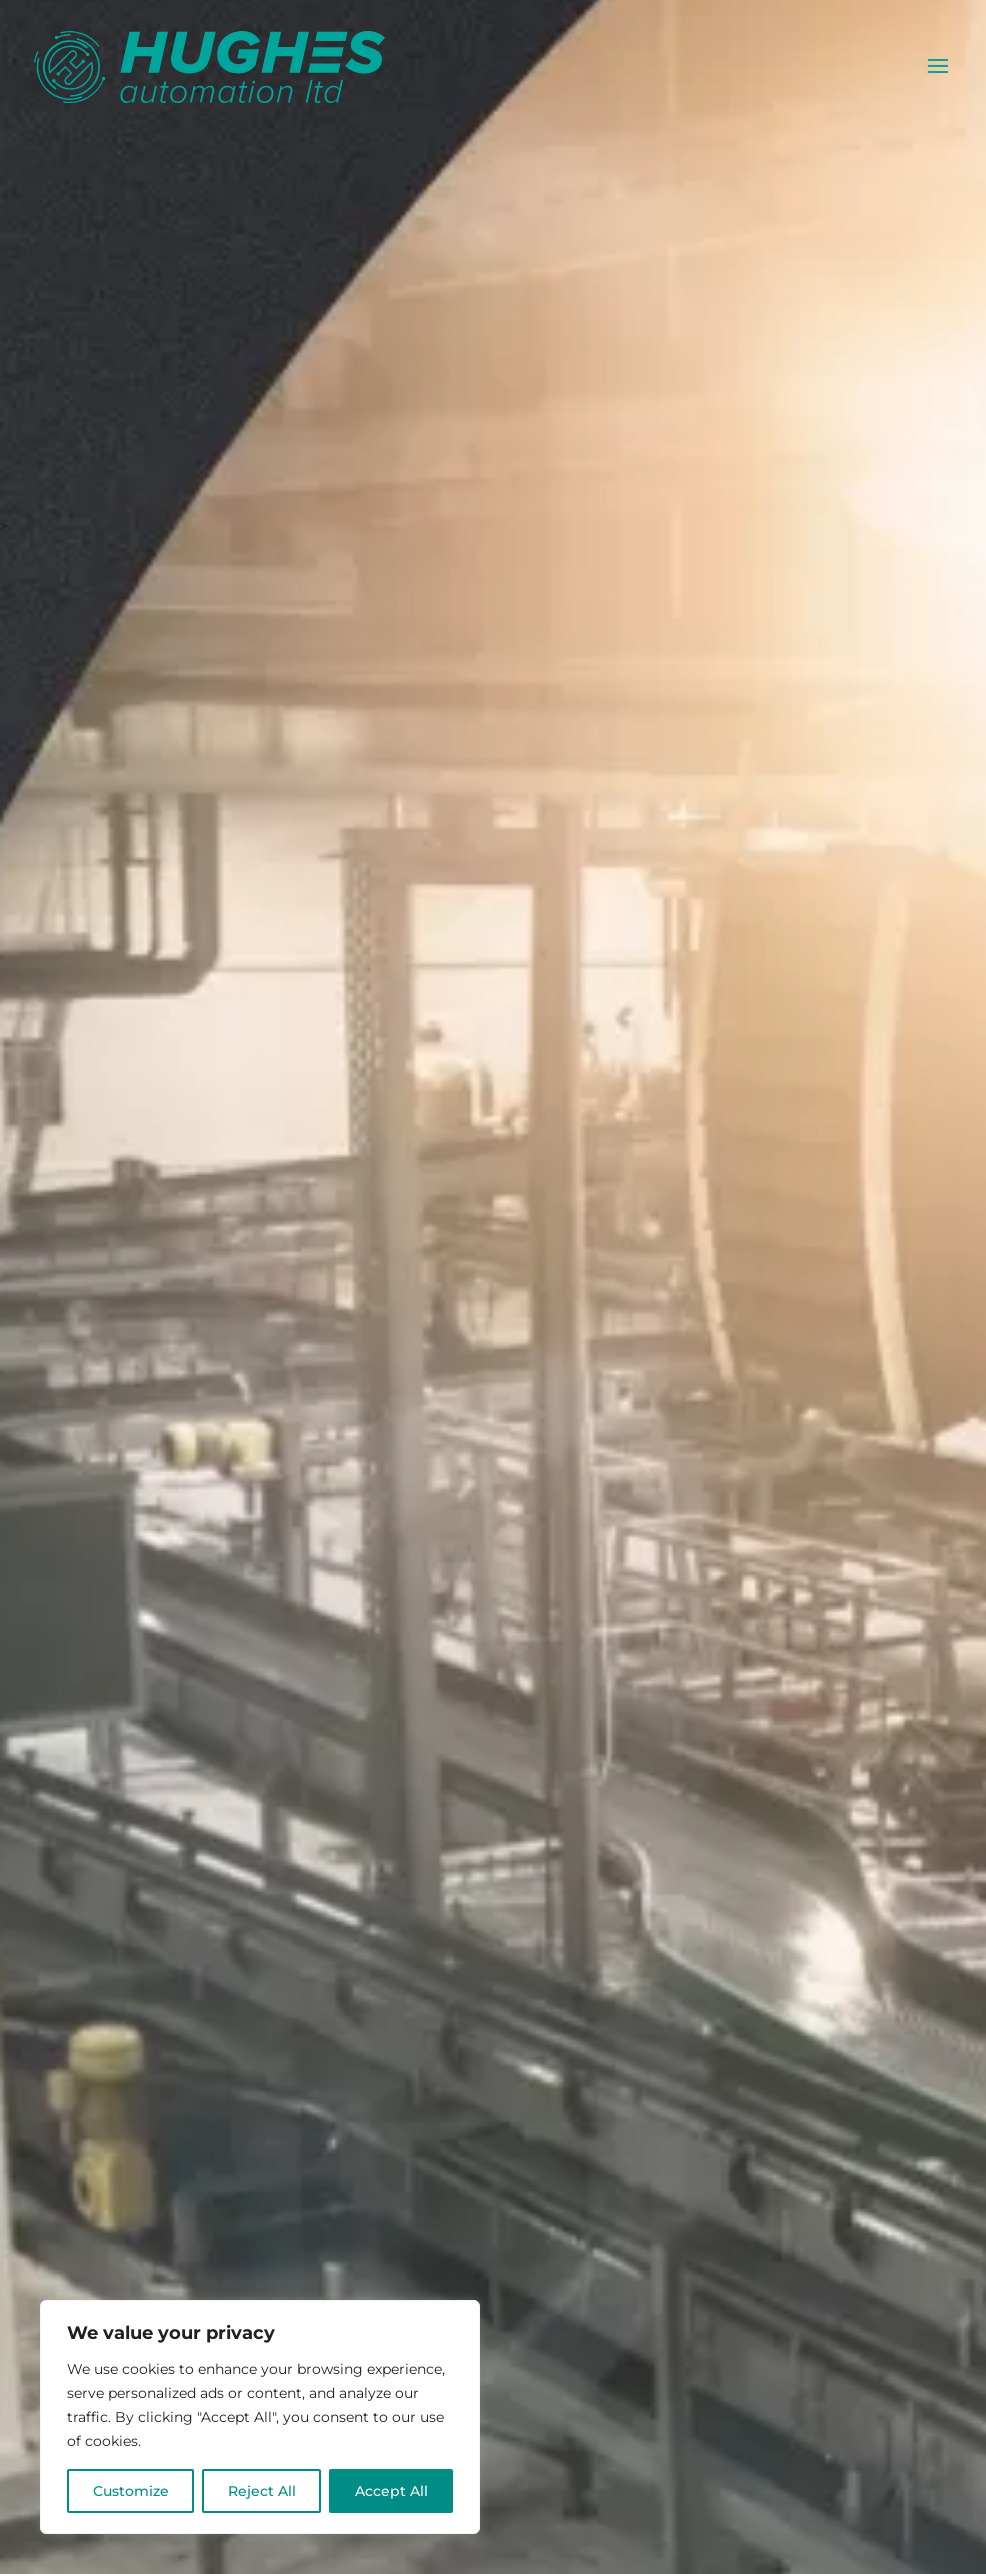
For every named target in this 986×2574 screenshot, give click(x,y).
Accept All (391, 2491)
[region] (260, 2417)
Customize (131, 2491)
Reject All (262, 2491)
